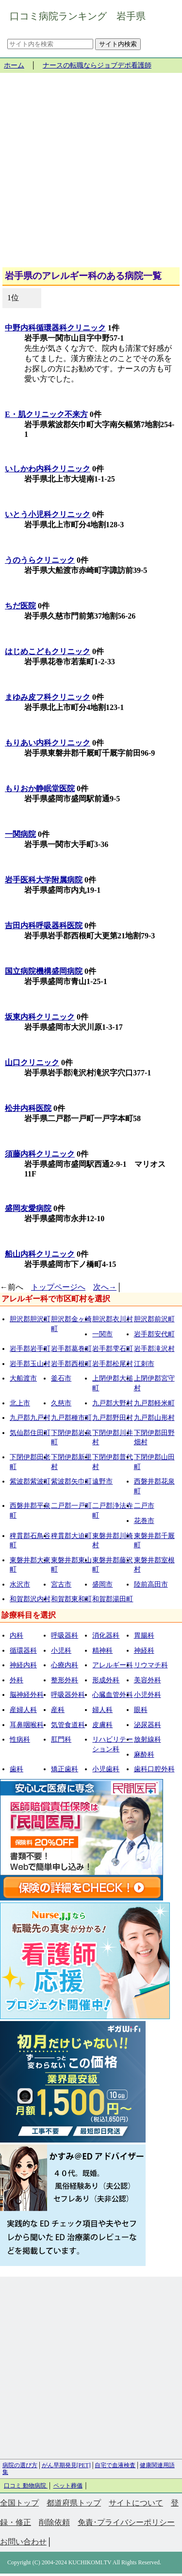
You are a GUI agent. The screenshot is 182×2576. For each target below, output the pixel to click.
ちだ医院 (20, 606)
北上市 (20, 1403)
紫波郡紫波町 (30, 1481)
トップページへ (58, 1287)
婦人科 (102, 1709)
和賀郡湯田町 (112, 1599)
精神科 (102, 1650)
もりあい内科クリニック (47, 743)
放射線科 (147, 1739)
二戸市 (144, 1505)
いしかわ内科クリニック (47, 469)
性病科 (20, 1739)
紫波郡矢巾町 (71, 1481)
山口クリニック (32, 1062)
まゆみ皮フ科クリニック (47, 697)
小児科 (61, 1650)
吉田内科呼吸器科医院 (44, 925)
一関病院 (20, 834)
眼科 (141, 1709)
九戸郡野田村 (112, 1417)
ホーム (14, 65)
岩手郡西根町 (71, 1363)
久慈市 (61, 1403)
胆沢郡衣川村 (112, 1319)
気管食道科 (68, 1725)
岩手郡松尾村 (112, 1363)
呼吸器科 (64, 1635)
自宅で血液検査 (115, 2465)
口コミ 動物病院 (26, 2485)
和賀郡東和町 (71, 1599)
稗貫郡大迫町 (71, 1535)
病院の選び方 (19, 2465)
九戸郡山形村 (154, 1417)
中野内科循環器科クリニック (55, 328)
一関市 (102, 1334)
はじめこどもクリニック (47, 651)
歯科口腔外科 (154, 1769)
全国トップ (19, 2503)
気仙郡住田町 (30, 1432)
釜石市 (61, 1378)
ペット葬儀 (68, 2485)
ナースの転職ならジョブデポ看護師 (97, 65)
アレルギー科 (112, 1665)
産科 (58, 1709)
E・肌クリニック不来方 (46, 414)
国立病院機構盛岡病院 (44, 971)
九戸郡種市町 (71, 1417)
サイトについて (136, 2503)
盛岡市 (102, 1584)
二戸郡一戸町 (71, 1505)
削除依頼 (54, 2522)
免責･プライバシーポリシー (126, 2522)
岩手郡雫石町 (112, 1348)
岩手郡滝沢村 (154, 1348)
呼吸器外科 (68, 1694)
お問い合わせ (23, 2542)
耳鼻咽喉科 (27, 1725)
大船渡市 (23, 1378)
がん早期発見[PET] (66, 2465)
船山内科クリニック (40, 1254)
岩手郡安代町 (154, 1334)
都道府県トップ (74, 2503)
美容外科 (147, 1680)
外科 (16, 1680)
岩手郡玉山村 (30, 1363)
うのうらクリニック (40, 560)
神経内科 (23, 1665)
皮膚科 (102, 1725)
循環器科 (23, 1650)
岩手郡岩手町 (30, 1348)
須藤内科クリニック (40, 1154)
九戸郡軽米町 (154, 1403)
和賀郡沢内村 (30, 1599)
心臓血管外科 (112, 1694)
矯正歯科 (64, 1769)
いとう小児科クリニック (47, 514)
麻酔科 (144, 1754)
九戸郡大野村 (112, 1403)
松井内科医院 (28, 1108)
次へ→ (104, 1287)
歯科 (16, 1769)
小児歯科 (105, 1769)
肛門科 (61, 1739)
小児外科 (147, 1694)
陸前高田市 (151, 1584)
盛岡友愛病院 (28, 1208)
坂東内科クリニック (40, 1017)
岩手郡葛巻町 (71, 1348)
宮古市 (61, 1584)
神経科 (144, 1650)
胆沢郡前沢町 (154, 1319)
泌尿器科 (147, 1725)
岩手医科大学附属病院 (44, 880)
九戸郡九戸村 (30, 1417)
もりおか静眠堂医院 (40, 788)
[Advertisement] (91, 174)
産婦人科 (23, 1709)
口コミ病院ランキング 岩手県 (78, 16)
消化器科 (105, 1635)
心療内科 (64, 1665)
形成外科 (105, 1680)
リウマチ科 (151, 1665)
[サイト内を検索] (50, 44)
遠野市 (102, 1481)
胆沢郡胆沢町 (30, 1319)
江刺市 (144, 1363)
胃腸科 (144, 1635)
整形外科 (64, 1680)
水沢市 (20, 1584)
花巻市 (144, 1520)
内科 (16, 1635)
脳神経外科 (27, 1694)
